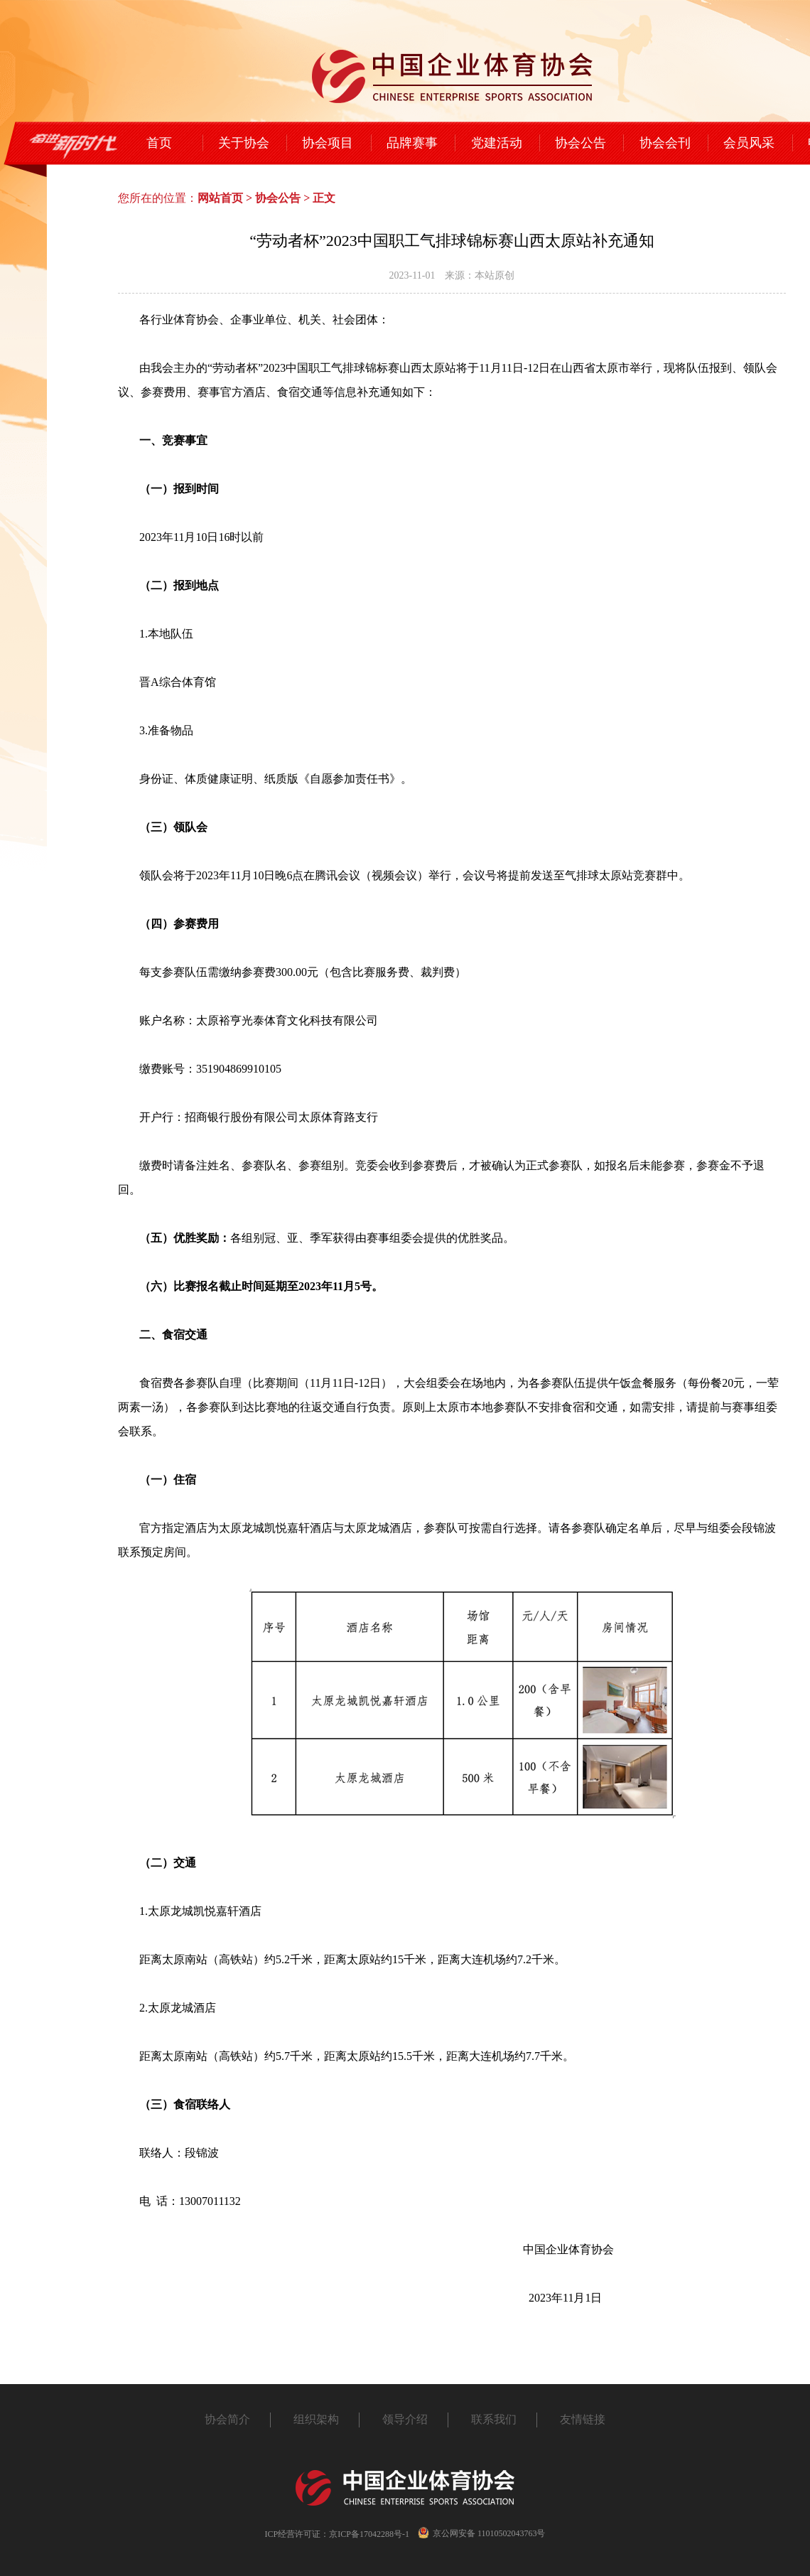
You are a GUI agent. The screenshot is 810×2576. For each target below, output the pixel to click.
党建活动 (496, 143)
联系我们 (494, 2419)
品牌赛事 (412, 143)
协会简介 (227, 2419)
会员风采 (748, 143)
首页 (159, 143)
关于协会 (243, 143)
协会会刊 (665, 143)
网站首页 (220, 198)
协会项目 (327, 143)
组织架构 (316, 2419)
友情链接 (582, 2419)
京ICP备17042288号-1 (369, 2534)
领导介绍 (405, 2419)
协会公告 (580, 143)
